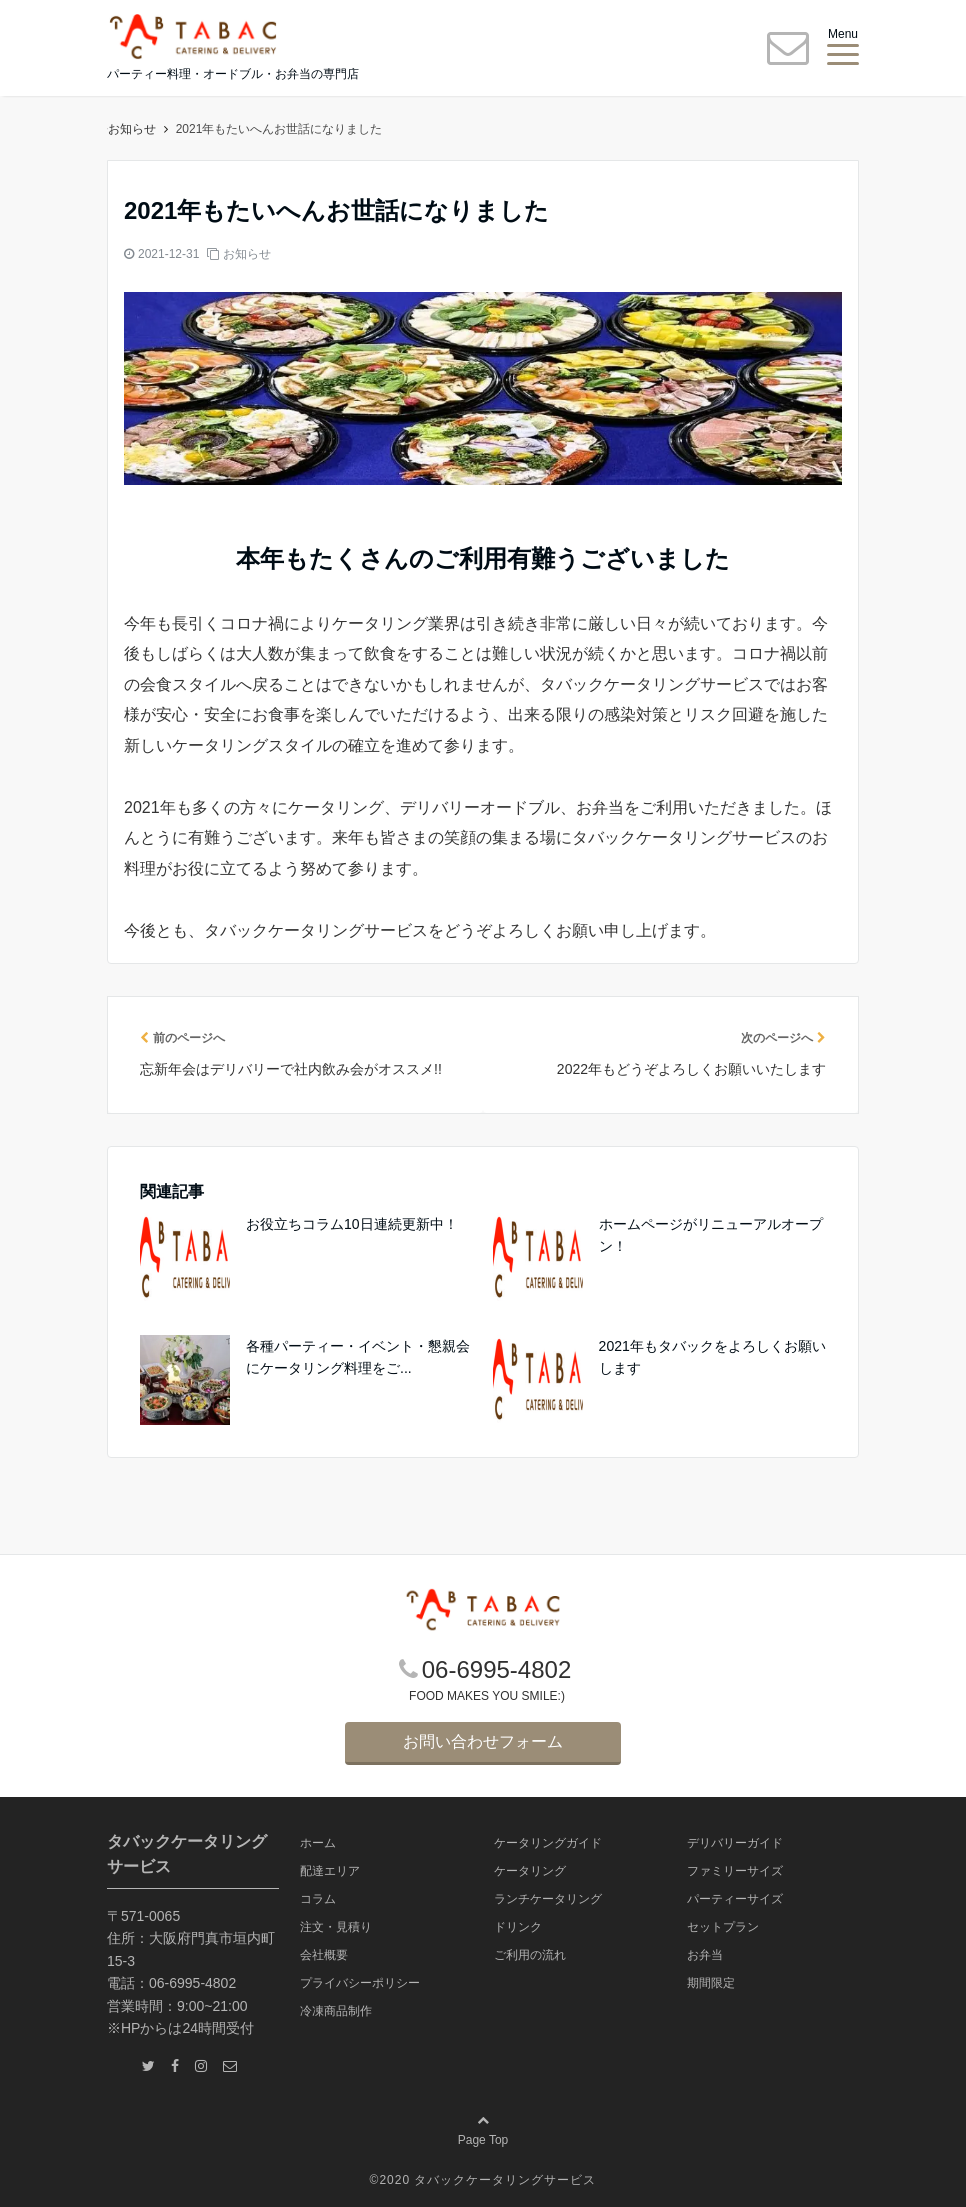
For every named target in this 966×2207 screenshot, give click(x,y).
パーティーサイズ (735, 1899)
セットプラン (723, 1927)
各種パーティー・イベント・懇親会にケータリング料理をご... (358, 1357)
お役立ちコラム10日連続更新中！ (352, 1224)
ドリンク (518, 1927)
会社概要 (324, 1955)
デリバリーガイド (735, 1843)
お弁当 (705, 1955)
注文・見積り (336, 1927)
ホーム (132, 129)
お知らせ (247, 254)
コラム (318, 1899)
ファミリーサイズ (735, 1871)
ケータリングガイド (548, 1843)
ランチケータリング (548, 1899)
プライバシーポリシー (360, 1983)
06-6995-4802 (496, 1669)
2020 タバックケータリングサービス (487, 2180)
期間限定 (711, 1983)
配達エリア (330, 1871)
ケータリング (530, 1871)
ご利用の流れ (530, 1955)
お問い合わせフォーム (483, 1741)
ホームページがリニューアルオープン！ (711, 1235)
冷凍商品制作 (336, 2011)
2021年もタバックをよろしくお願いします (712, 1357)
